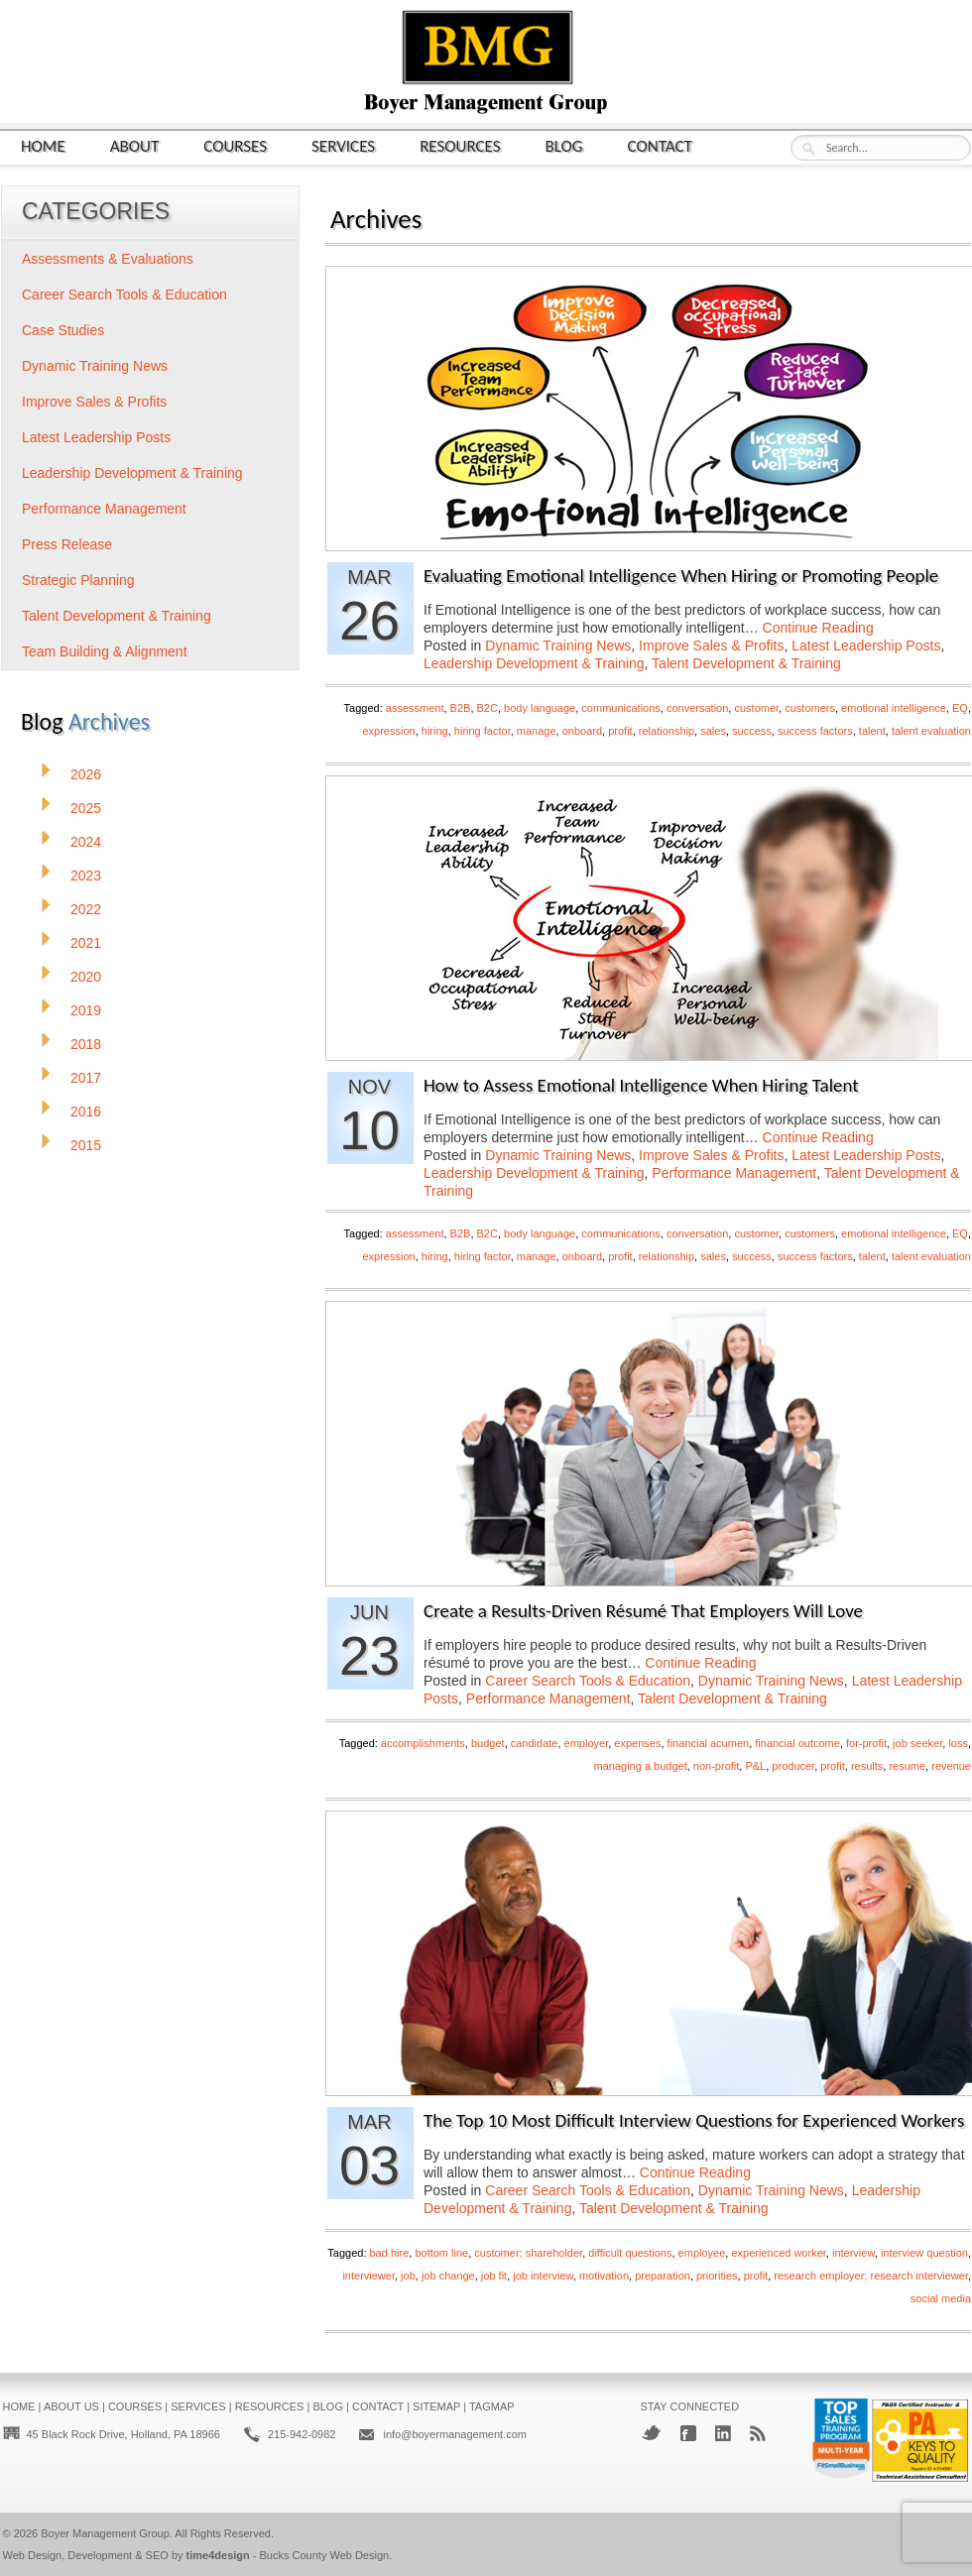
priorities (717, 2276)
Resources (460, 145)
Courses (235, 145)
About (135, 145)
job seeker (917, 1743)
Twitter (651, 2432)
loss (958, 1743)
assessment (415, 708)
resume (907, 1766)
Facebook (688, 2433)
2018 (85, 1044)
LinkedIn (723, 2433)
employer (586, 1743)
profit (620, 731)
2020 (85, 977)
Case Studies (63, 330)
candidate (534, 1743)
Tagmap (492, 2406)
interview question (924, 2253)
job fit (494, 2276)
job (408, 2276)
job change (448, 2276)
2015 (85, 1145)
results (867, 1766)
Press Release (67, 544)
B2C (487, 708)
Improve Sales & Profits (711, 645)
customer (756, 708)
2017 (85, 1078)
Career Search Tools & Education (587, 1681)
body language (539, 708)
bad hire (390, 2253)
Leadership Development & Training (534, 663)
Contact (660, 145)
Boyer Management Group (105, 2533)
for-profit (866, 1743)
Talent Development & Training (746, 663)
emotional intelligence (893, 708)
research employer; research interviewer (871, 2276)
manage (536, 731)
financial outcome (797, 1743)
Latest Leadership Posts (865, 645)
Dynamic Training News (558, 645)
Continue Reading (818, 628)
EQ (960, 708)
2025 (85, 808)
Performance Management (734, 1173)
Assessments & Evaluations (107, 259)
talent (872, 731)
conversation (697, 708)
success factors (815, 731)
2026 (85, 774)
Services (343, 145)
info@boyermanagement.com (454, 2434)
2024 (85, 842)
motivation (604, 2276)
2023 (85, 875)
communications (620, 708)
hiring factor (482, 731)
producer (793, 1766)
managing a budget (640, 1766)
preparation (662, 2276)
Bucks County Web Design (325, 2555)
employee (702, 2253)
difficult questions (629, 2253)
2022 (85, 909)
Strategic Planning (78, 580)
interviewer (368, 2276)
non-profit (716, 1766)
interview (853, 2253)
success (752, 731)
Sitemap (436, 2406)
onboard (582, 731)
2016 (85, 1111)
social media (941, 2298)
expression (388, 731)
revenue (951, 1766)
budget (488, 1743)
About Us (71, 2406)
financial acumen (709, 1743)
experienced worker (778, 2253)
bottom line (441, 2253)
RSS (758, 2433)
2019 (85, 1010)
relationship (666, 731)
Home (43, 145)
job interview (543, 2276)
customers (810, 708)
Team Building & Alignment (104, 651)
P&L (755, 1766)
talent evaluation (931, 731)
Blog (564, 145)
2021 (85, 943)
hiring (435, 731)
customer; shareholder (528, 2253)
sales (713, 731)
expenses (637, 1743)
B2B (460, 708)
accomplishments (423, 1743)
